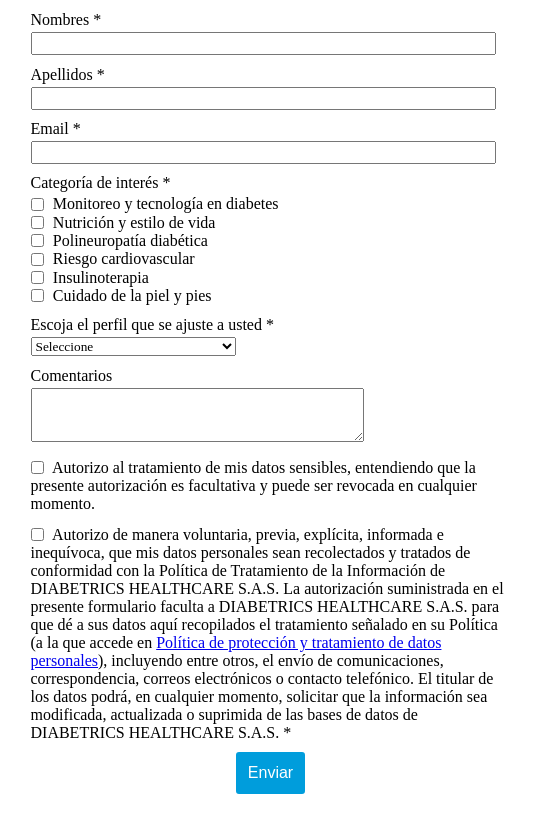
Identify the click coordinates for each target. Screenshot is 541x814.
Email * (56, 128)
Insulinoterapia (90, 277)
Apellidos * (68, 74)
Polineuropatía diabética (119, 240)
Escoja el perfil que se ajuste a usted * (152, 324)
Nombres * (66, 19)
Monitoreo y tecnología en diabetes (155, 203)
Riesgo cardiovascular (113, 258)
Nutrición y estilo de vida (123, 222)
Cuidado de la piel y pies (121, 295)
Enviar (270, 772)
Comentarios (72, 375)
